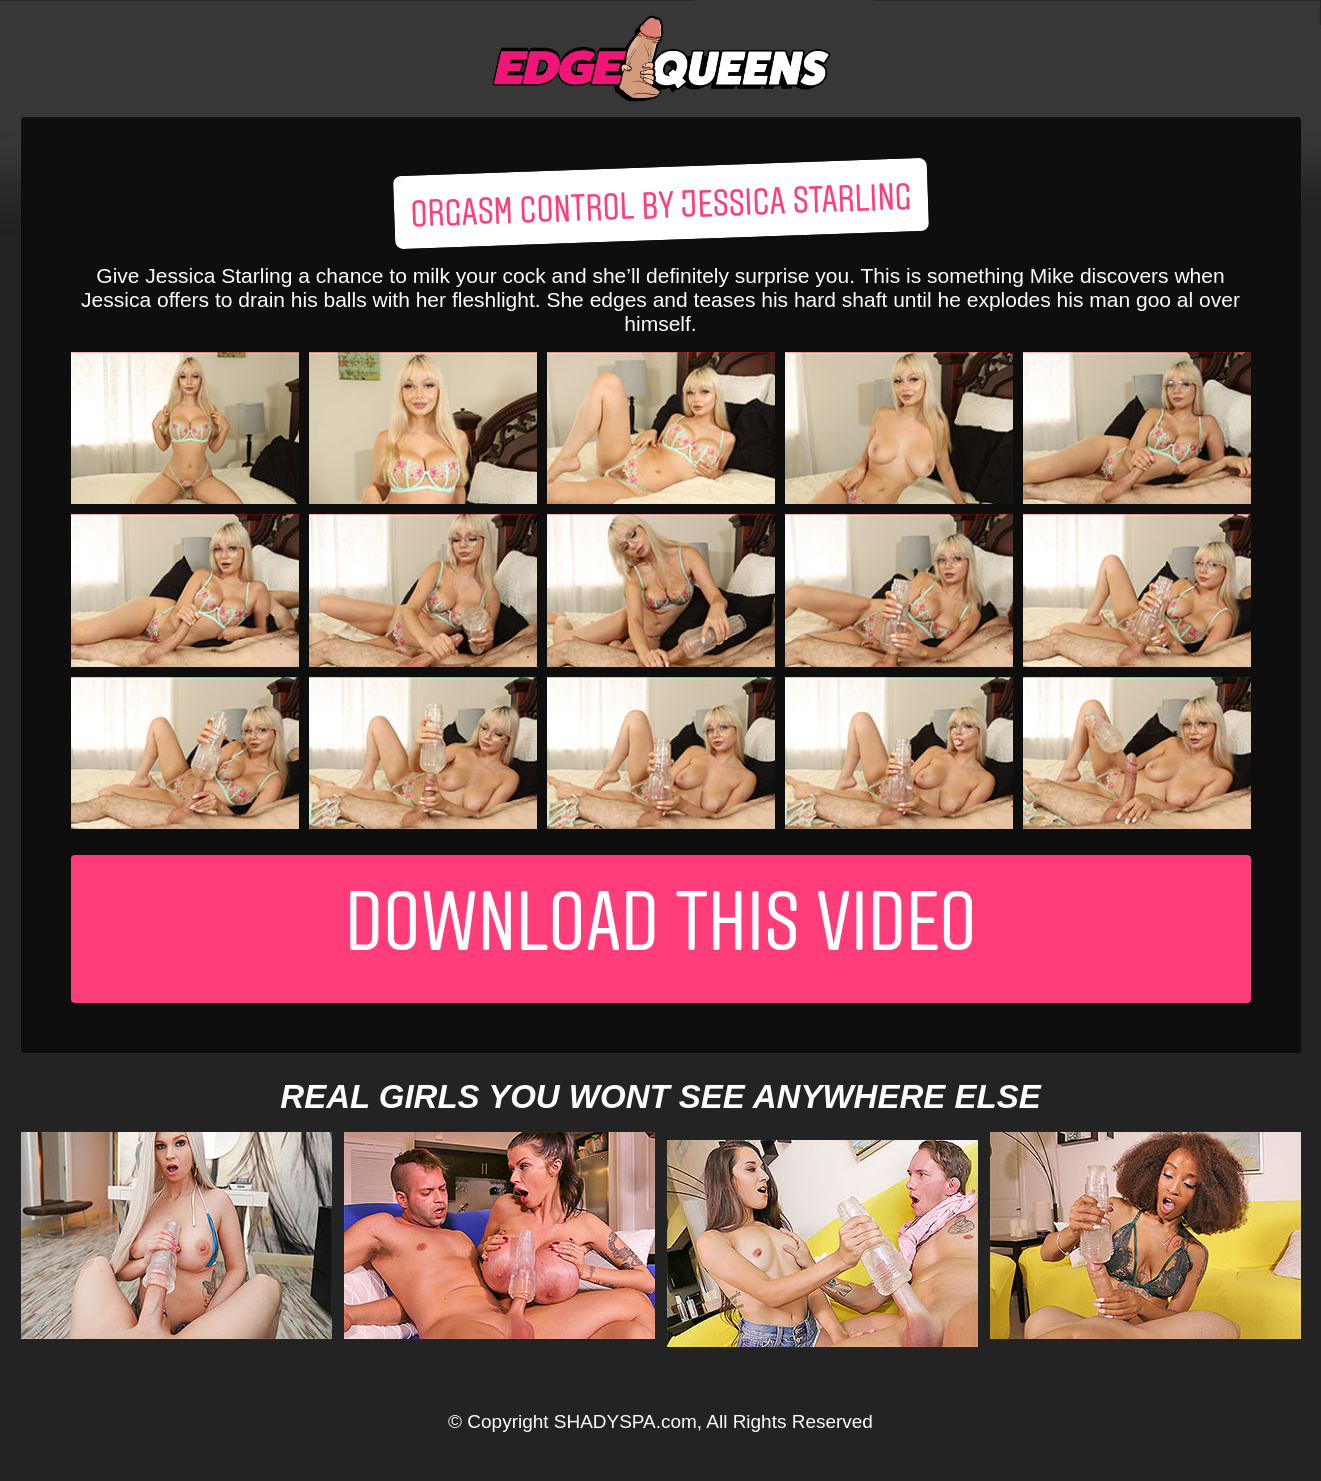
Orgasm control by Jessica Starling (660, 208)
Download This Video (661, 929)
